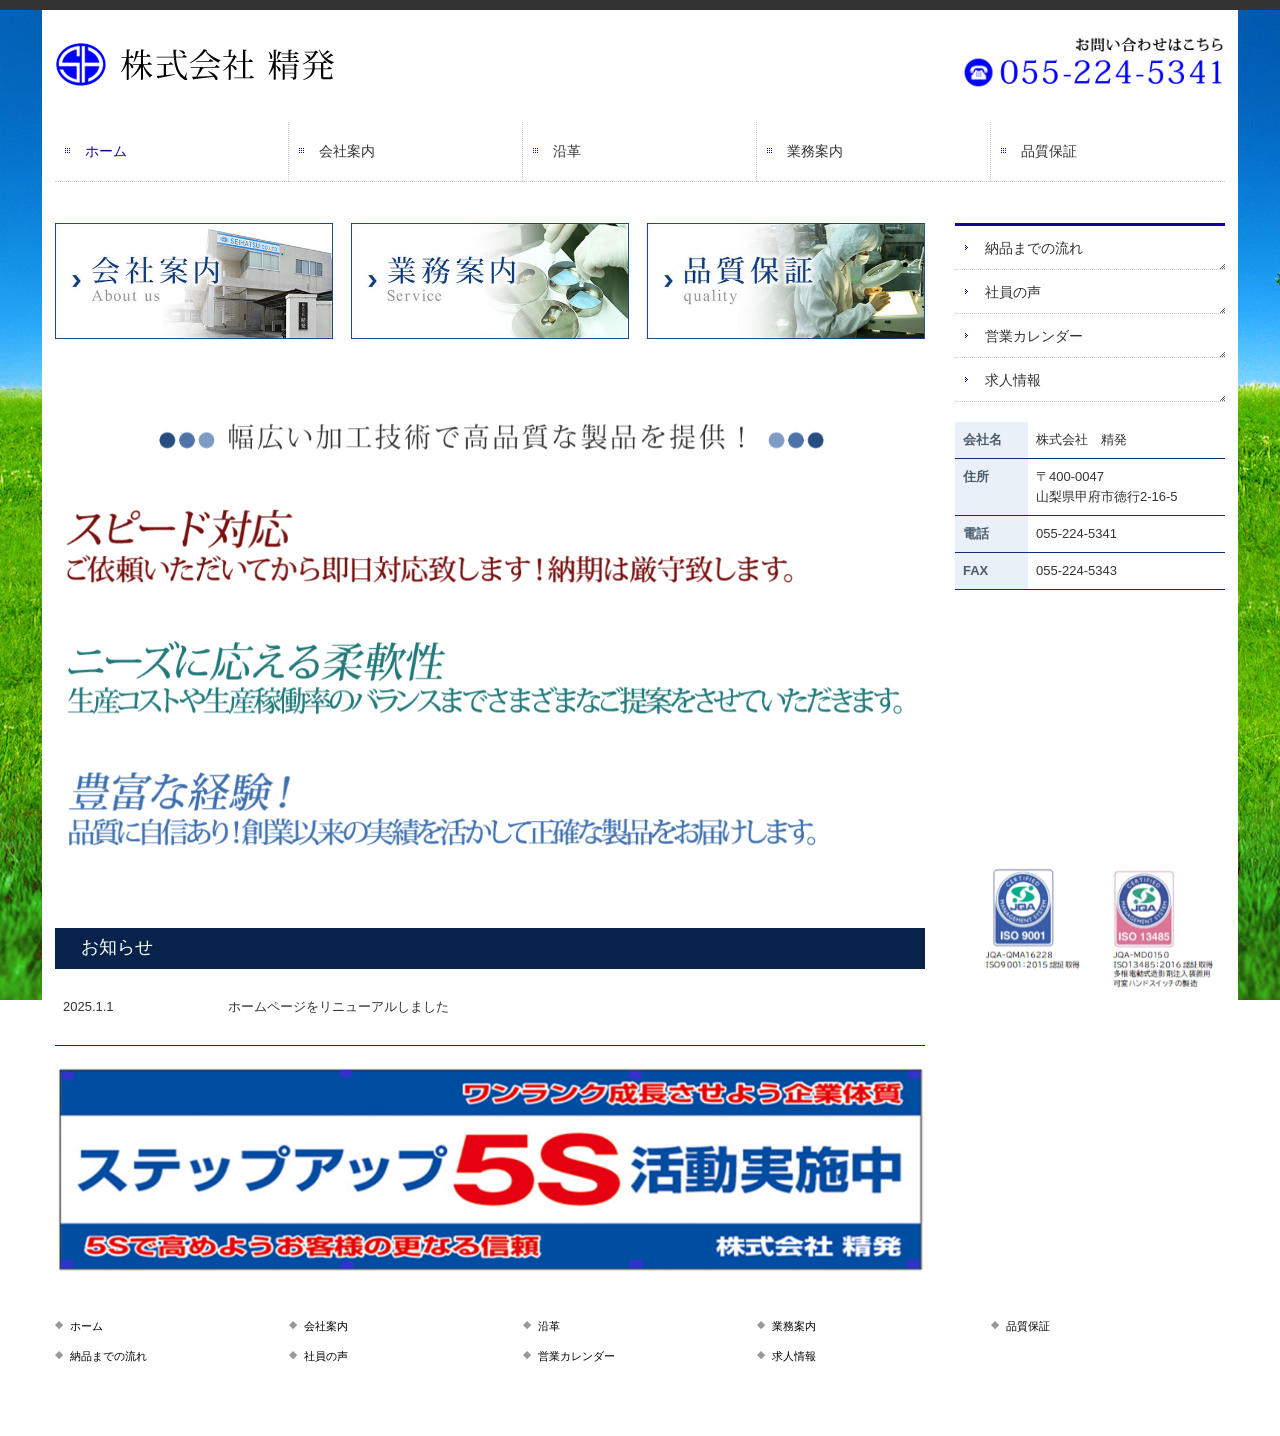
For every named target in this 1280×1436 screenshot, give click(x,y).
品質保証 (1049, 151)
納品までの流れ (1034, 248)
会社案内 (347, 151)
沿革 (567, 151)
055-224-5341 (1076, 533)
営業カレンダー (1034, 336)
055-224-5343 (1076, 570)
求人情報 (1013, 380)
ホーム (106, 151)
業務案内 (815, 151)
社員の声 (1013, 292)
